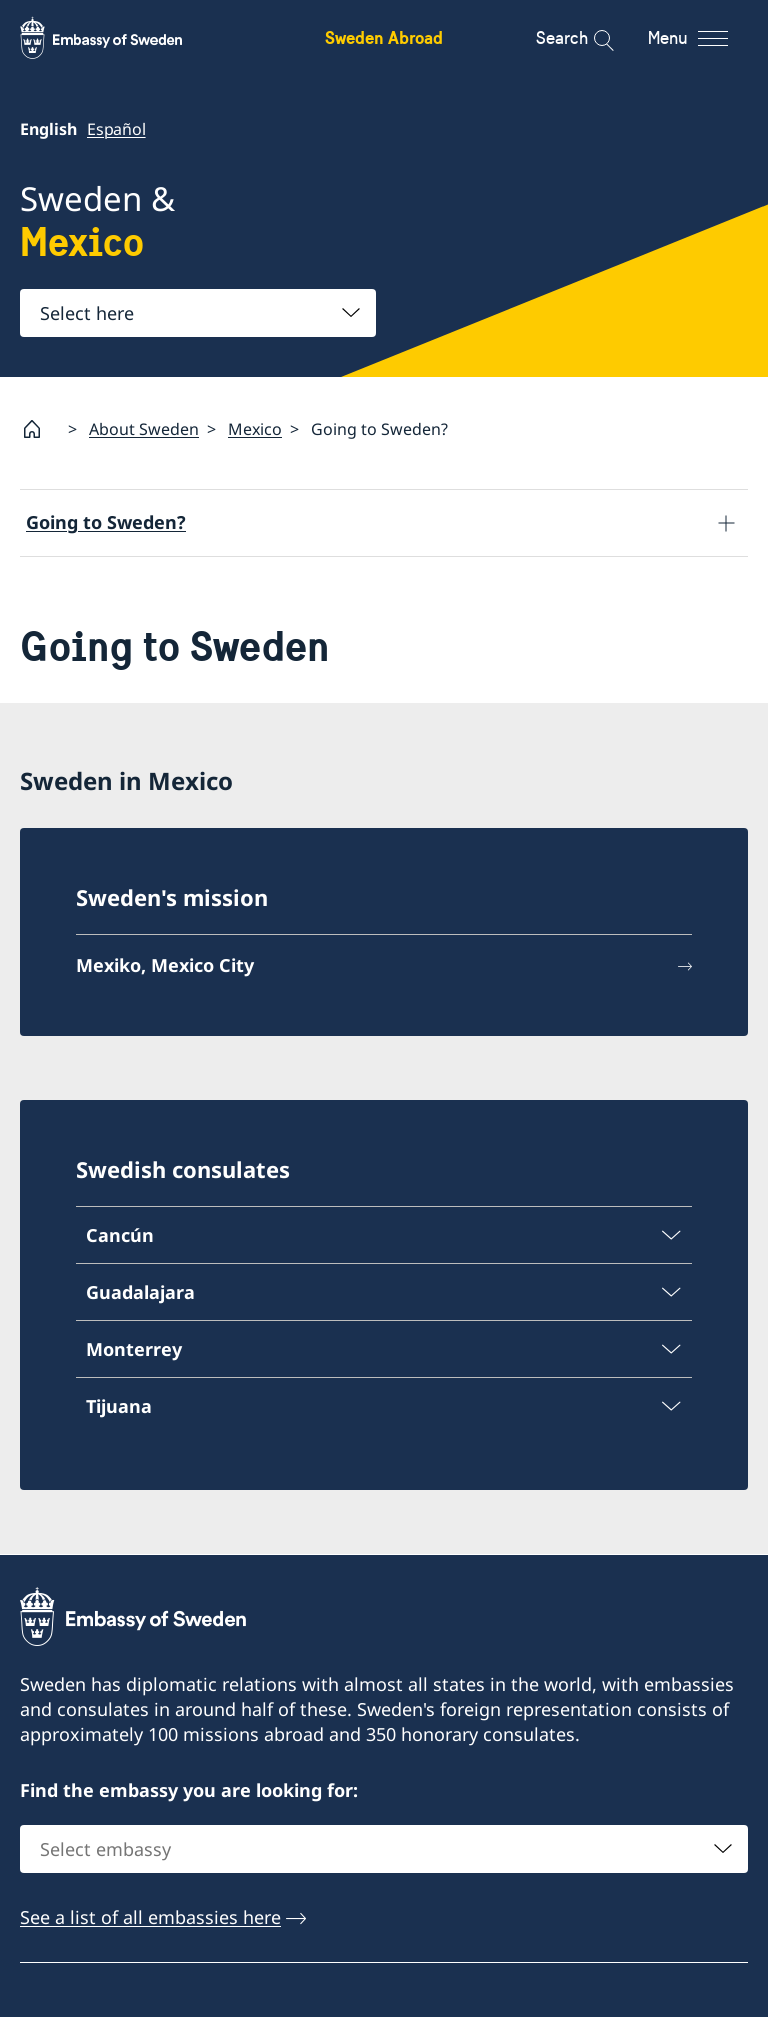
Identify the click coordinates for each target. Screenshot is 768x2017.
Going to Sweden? (106, 522)
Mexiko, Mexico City (165, 966)
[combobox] (198, 313)
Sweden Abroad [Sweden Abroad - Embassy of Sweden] (384, 37)
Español (116, 129)
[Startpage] (40, 429)
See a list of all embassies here (150, 1917)
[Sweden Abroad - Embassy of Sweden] (120, 38)
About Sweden (144, 429)
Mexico (255, 429)
